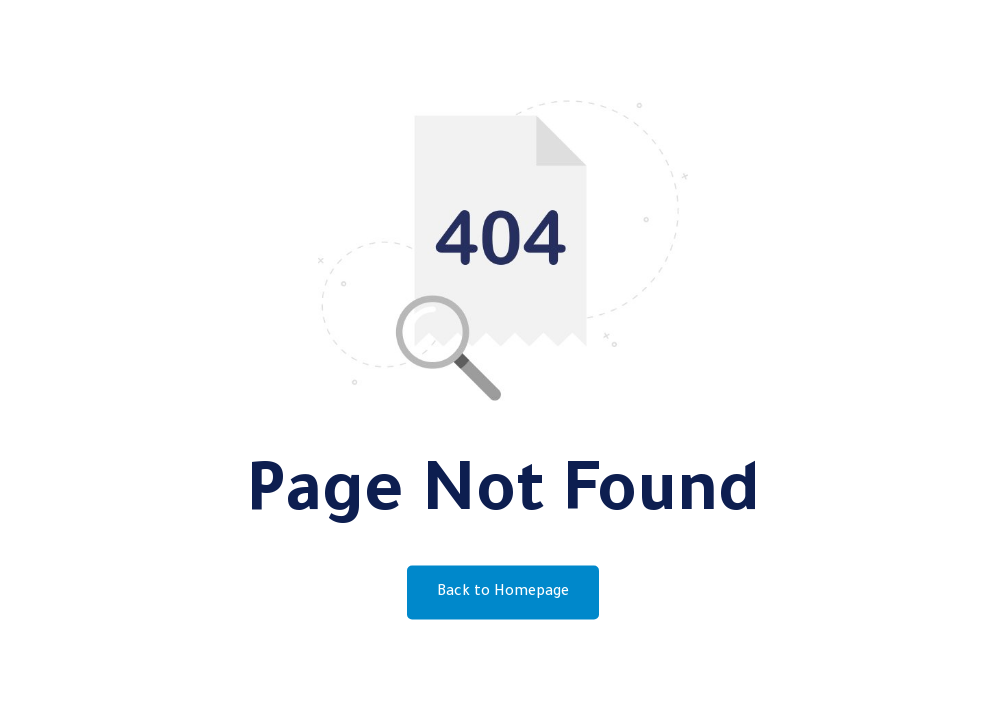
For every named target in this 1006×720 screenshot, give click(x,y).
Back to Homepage (503, 593)
